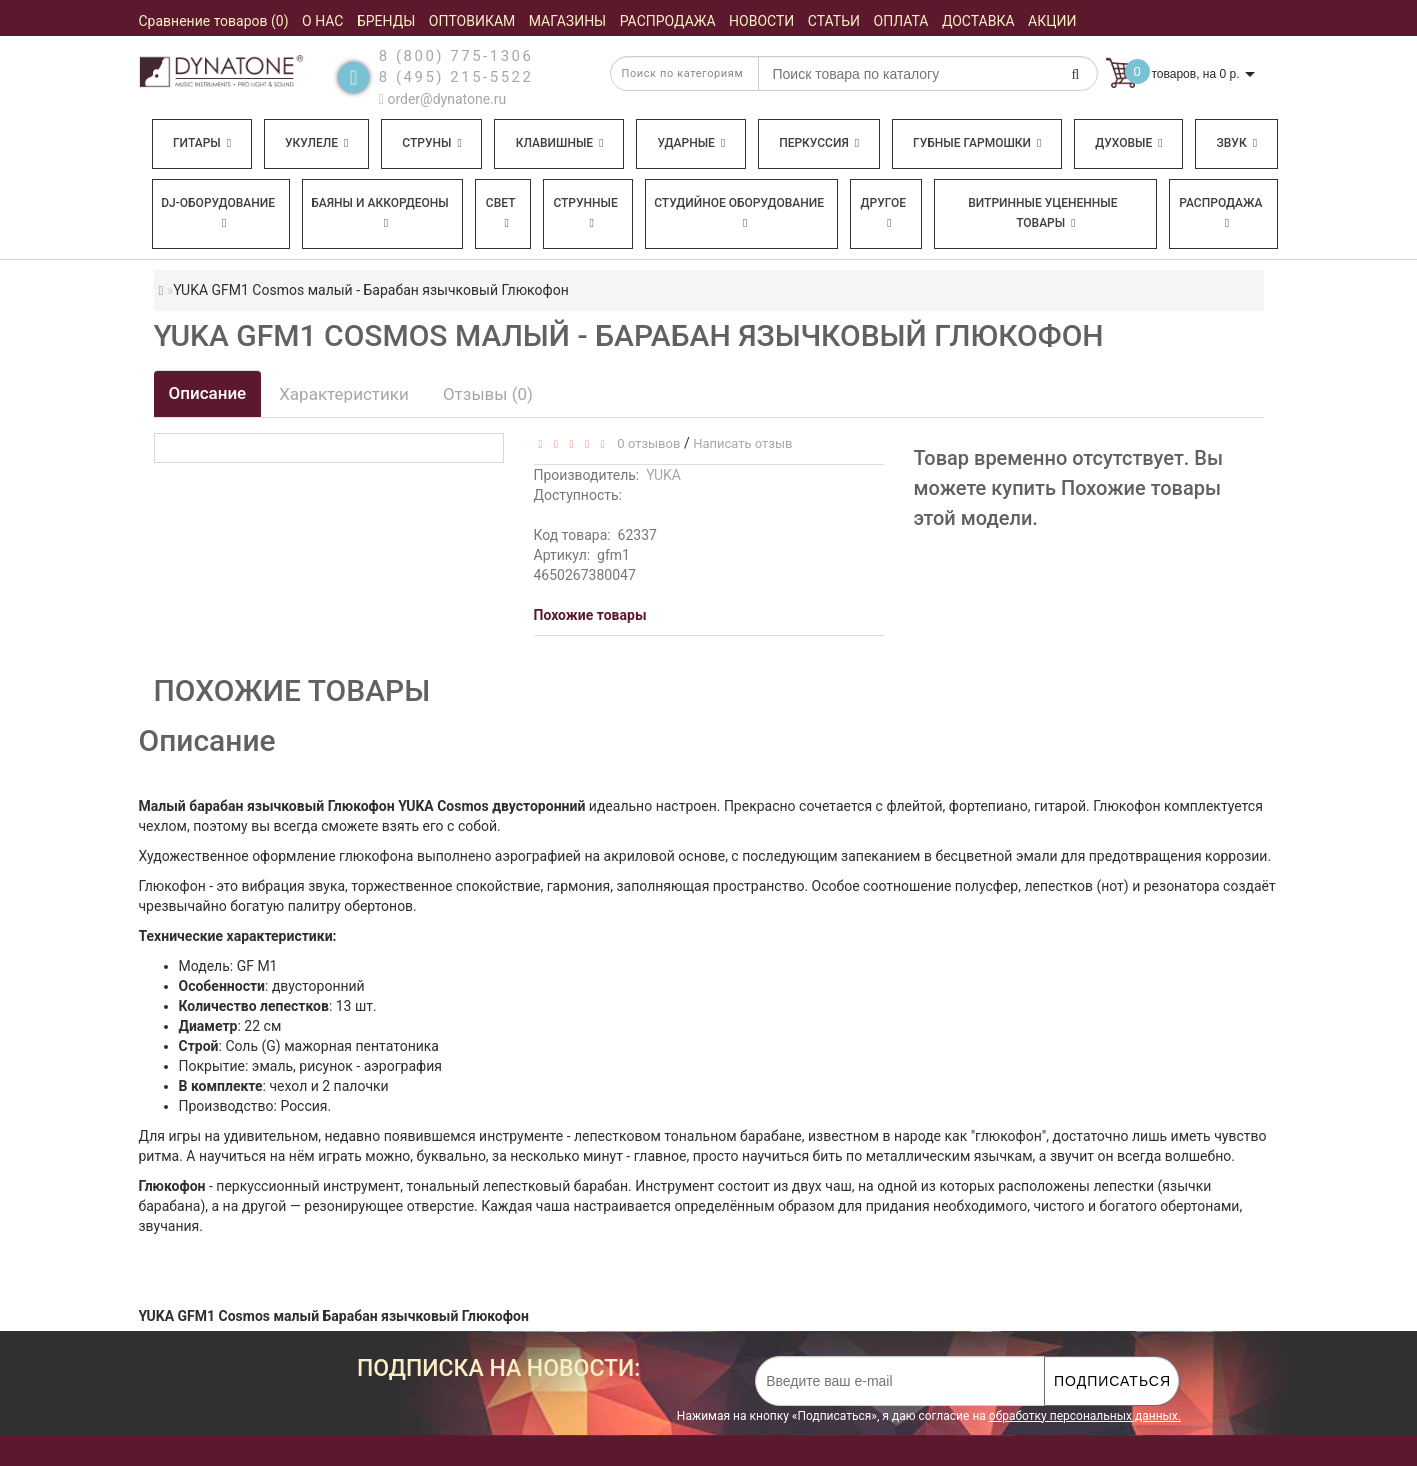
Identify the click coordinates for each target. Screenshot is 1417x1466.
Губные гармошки (977, 143)
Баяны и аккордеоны (380, 212)
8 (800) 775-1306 (456, 56)
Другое (884, 212)
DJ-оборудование (218, 212)
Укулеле (316, 143)
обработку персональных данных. (1085, 1416)
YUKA (663, 475)
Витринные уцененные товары (1042, 213)
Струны (432, 143)
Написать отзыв (742, 443)
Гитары (202, 143)
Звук (1237, 143)
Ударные (691, 143)
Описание (208, 393)
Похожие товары (590, 615)
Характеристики (344, 394)
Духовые (1128, 143)
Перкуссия (819, 143)
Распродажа (1220, 212)
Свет (501, 212)
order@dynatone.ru (442, 99)
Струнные (585, 212)
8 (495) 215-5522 (456, 77)
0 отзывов (645, 443)
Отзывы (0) (488, 394)
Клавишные (560, 143)
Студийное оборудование (739, 212)
